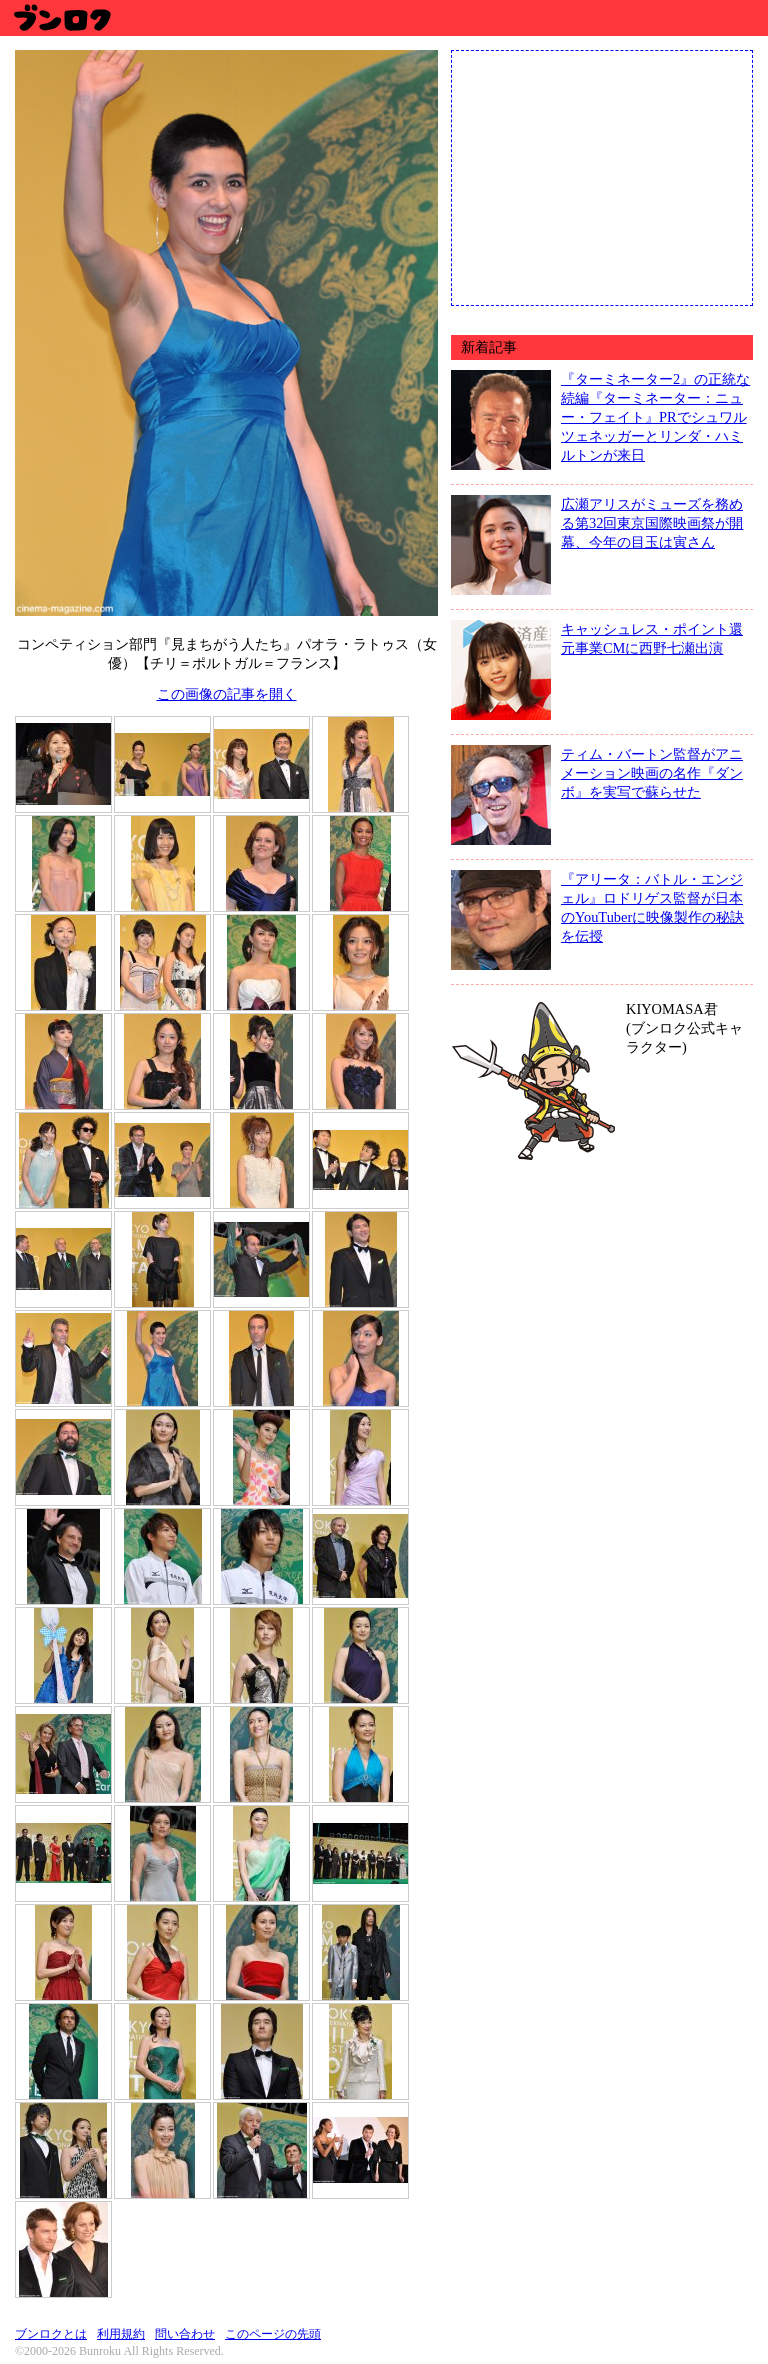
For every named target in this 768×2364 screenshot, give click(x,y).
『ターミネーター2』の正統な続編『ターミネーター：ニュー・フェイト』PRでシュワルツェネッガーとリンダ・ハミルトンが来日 (655, 417)
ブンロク (61, 17)
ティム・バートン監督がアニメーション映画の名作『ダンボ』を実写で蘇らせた (652, 773)
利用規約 (121, 2334)
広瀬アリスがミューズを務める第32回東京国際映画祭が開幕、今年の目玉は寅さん (652, 523)
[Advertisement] (602, 176)
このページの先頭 (273, 2334)
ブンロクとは (51, 2334)
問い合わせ (185, 2334)
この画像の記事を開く (227, 694)
